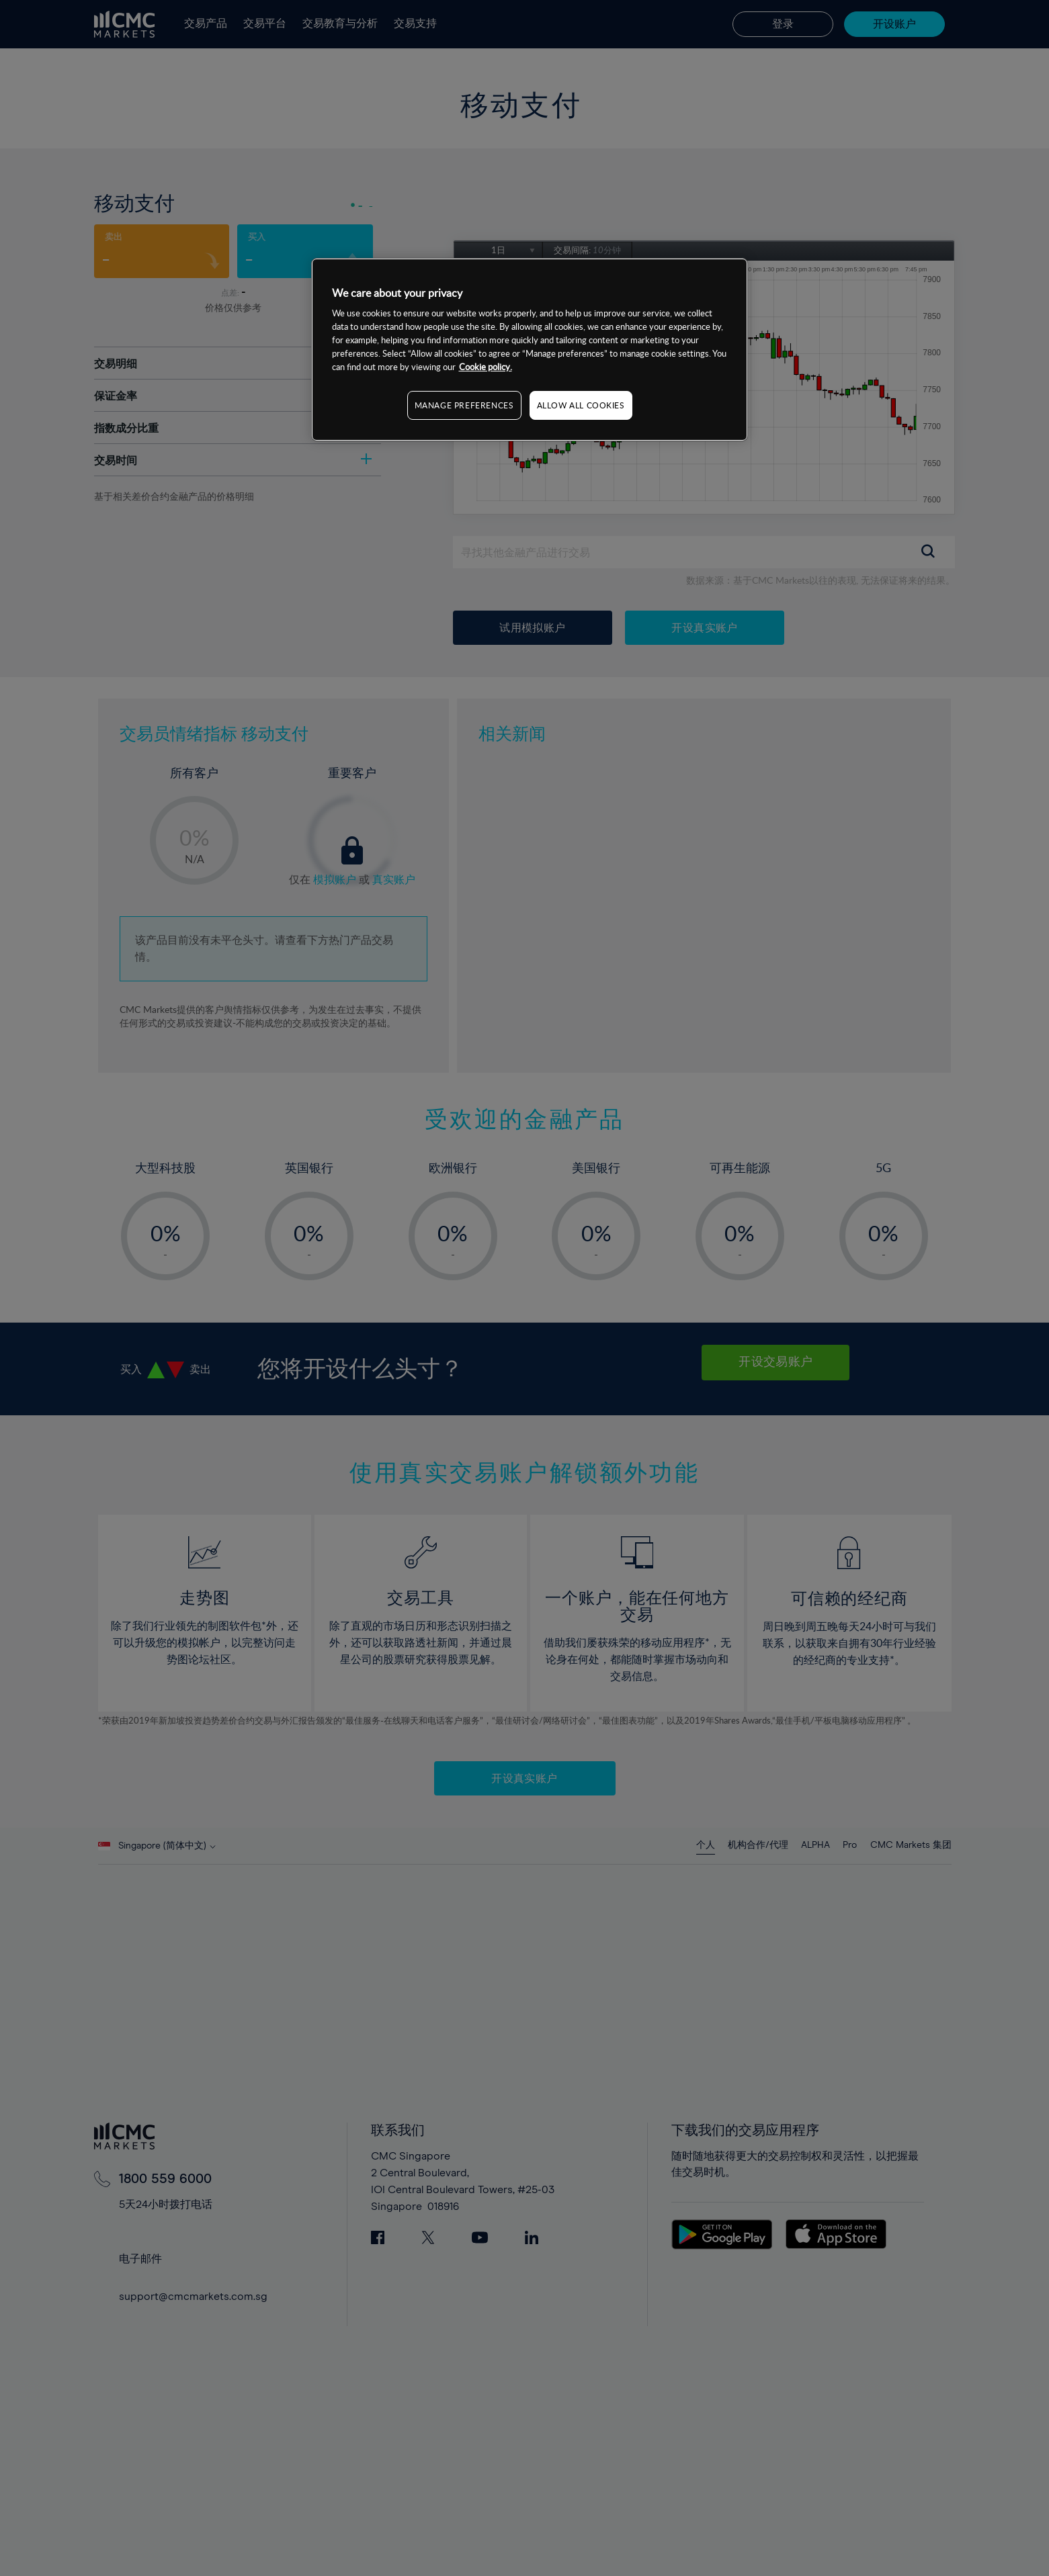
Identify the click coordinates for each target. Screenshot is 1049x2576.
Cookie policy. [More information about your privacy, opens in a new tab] (485, 367)
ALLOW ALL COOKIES (581, 405)
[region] (529, 349)
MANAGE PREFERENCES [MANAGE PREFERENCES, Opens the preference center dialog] (464, 405)
